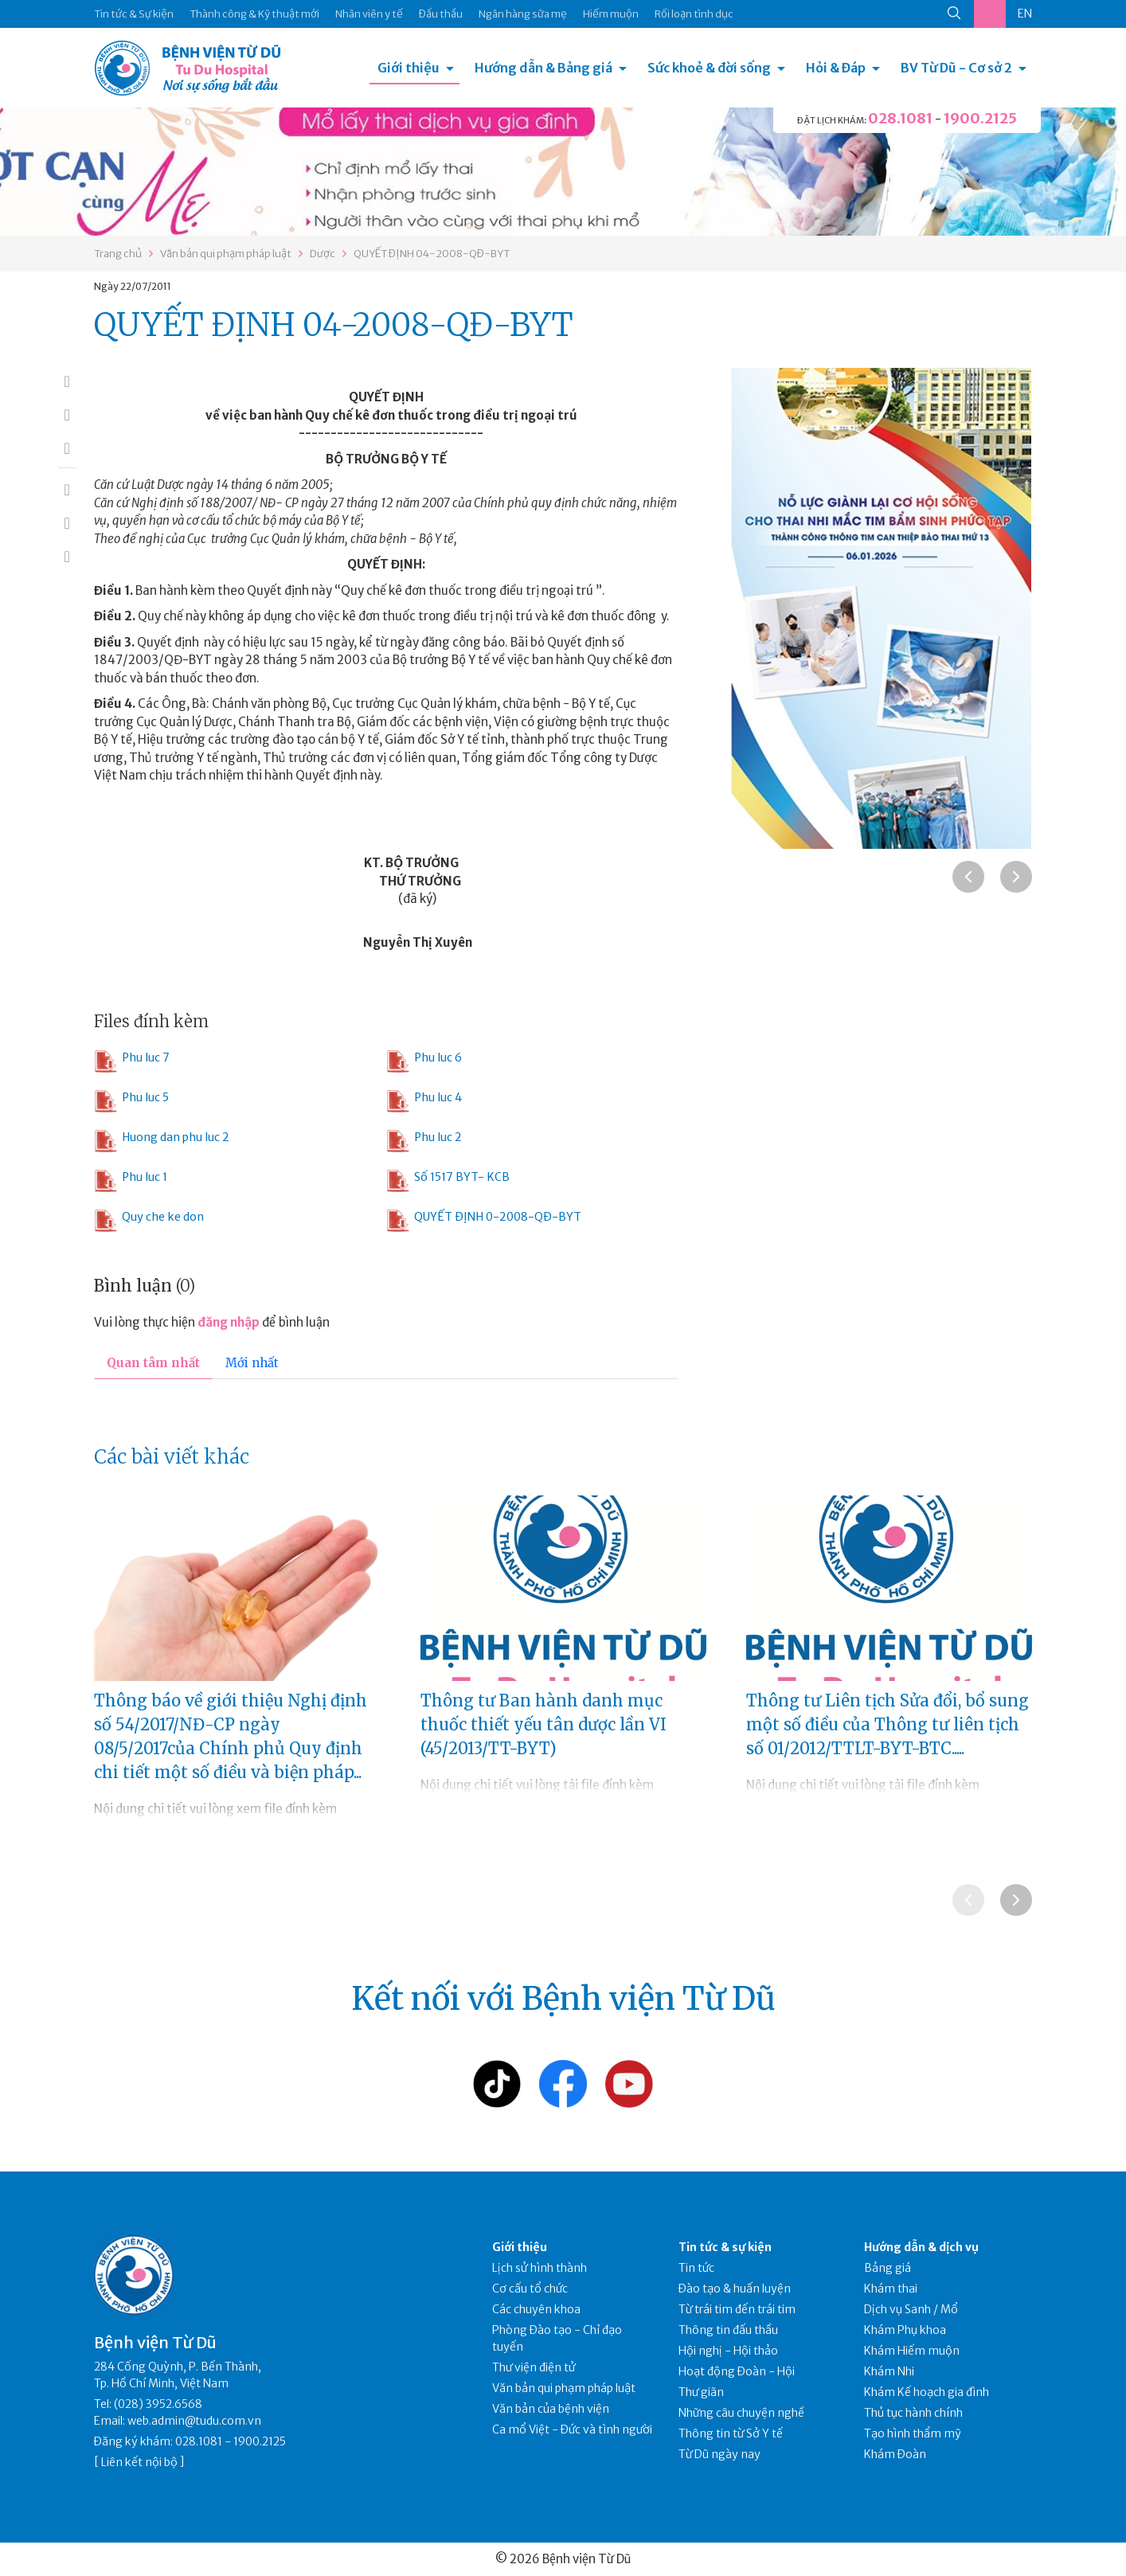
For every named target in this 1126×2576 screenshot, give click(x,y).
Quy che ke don (149, 1221)
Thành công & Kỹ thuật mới (254, 14)
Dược (322, 253)
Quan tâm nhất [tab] (153, 1362)
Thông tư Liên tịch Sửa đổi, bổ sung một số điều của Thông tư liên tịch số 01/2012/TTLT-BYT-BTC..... (887, 1724)
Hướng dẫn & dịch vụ (921, 2247)
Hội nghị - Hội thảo (728, 2350)
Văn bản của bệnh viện (550, 2409)
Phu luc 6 (424, 1061)
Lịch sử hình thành (539, 2268)
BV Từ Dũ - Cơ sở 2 (956, 68)
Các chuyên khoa (536, 2309)
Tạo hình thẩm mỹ (912, 2433)
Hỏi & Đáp (836, 68)
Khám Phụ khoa (905, 2330)
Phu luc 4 (424, 1101)
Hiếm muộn (611, 14)
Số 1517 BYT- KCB (448, 1181)
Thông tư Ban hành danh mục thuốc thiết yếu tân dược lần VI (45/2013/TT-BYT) (543, 1724)
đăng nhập (228, 1322)
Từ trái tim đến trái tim (737, 2309)
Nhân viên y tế (369, 14)
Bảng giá (887, 2268)
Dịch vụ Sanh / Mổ (911, 2309)
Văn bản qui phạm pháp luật (225, 253)
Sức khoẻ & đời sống (709, 68)
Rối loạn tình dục (694, 14)
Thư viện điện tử (534, 2367)
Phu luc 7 (132, 1061)
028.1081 (900, 118)
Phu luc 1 (130, 1181)
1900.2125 (980, 118)
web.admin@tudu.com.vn (194, 2421)
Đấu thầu (441, 14)
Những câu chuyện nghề (741, 2413)
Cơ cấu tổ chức (530, 2288)
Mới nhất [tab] (252, 1362)
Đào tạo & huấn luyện (734, 2288)
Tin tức (696, 2268)
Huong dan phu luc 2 (161, 1141)
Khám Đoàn (895, 2454)
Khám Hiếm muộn (912, 2350)
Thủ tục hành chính (913, 2413)
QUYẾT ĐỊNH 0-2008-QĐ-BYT (483, 1221)
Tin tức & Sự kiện (134, 14)
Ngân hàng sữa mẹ (523, 14)
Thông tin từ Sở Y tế (730, 2433)
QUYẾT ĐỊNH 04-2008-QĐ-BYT (432, 253)
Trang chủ (118, 253)
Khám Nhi (889, 2371)
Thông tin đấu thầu (728, 2330)
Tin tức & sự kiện (725, 2247)
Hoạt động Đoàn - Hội (736, 2371)
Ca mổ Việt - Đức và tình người (572, 2429)
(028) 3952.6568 (158, 2404)
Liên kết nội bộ (139, 2462)
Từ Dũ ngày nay (719, 2454)
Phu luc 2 (424, 1141)
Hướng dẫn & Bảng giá (543, 68)
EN (1025, 13)
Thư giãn (701, 2392)
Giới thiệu (408, 68)
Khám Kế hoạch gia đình (926, 2392)
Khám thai (890, 2288)
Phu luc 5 (131, 1101)
